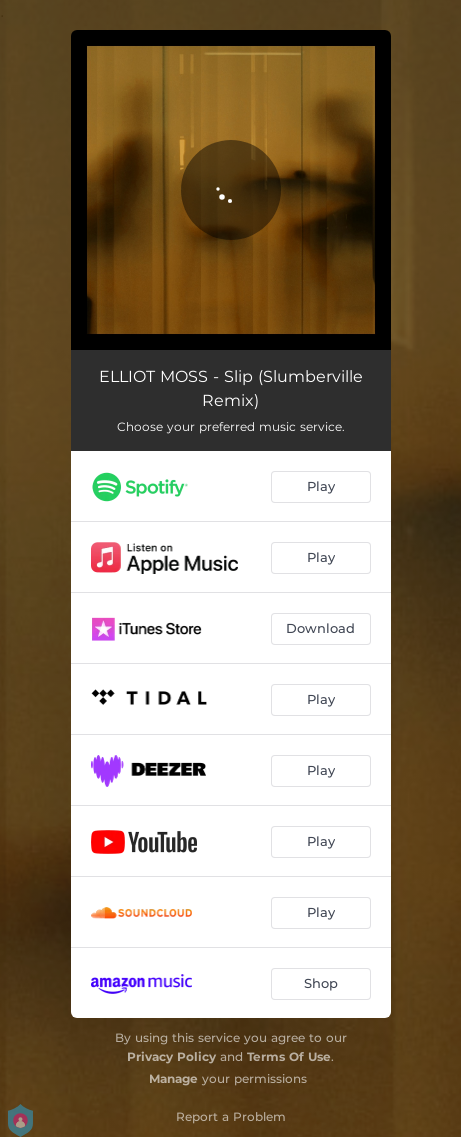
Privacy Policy (171, 1056)
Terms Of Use (289, 1056)
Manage (173, 1078)
